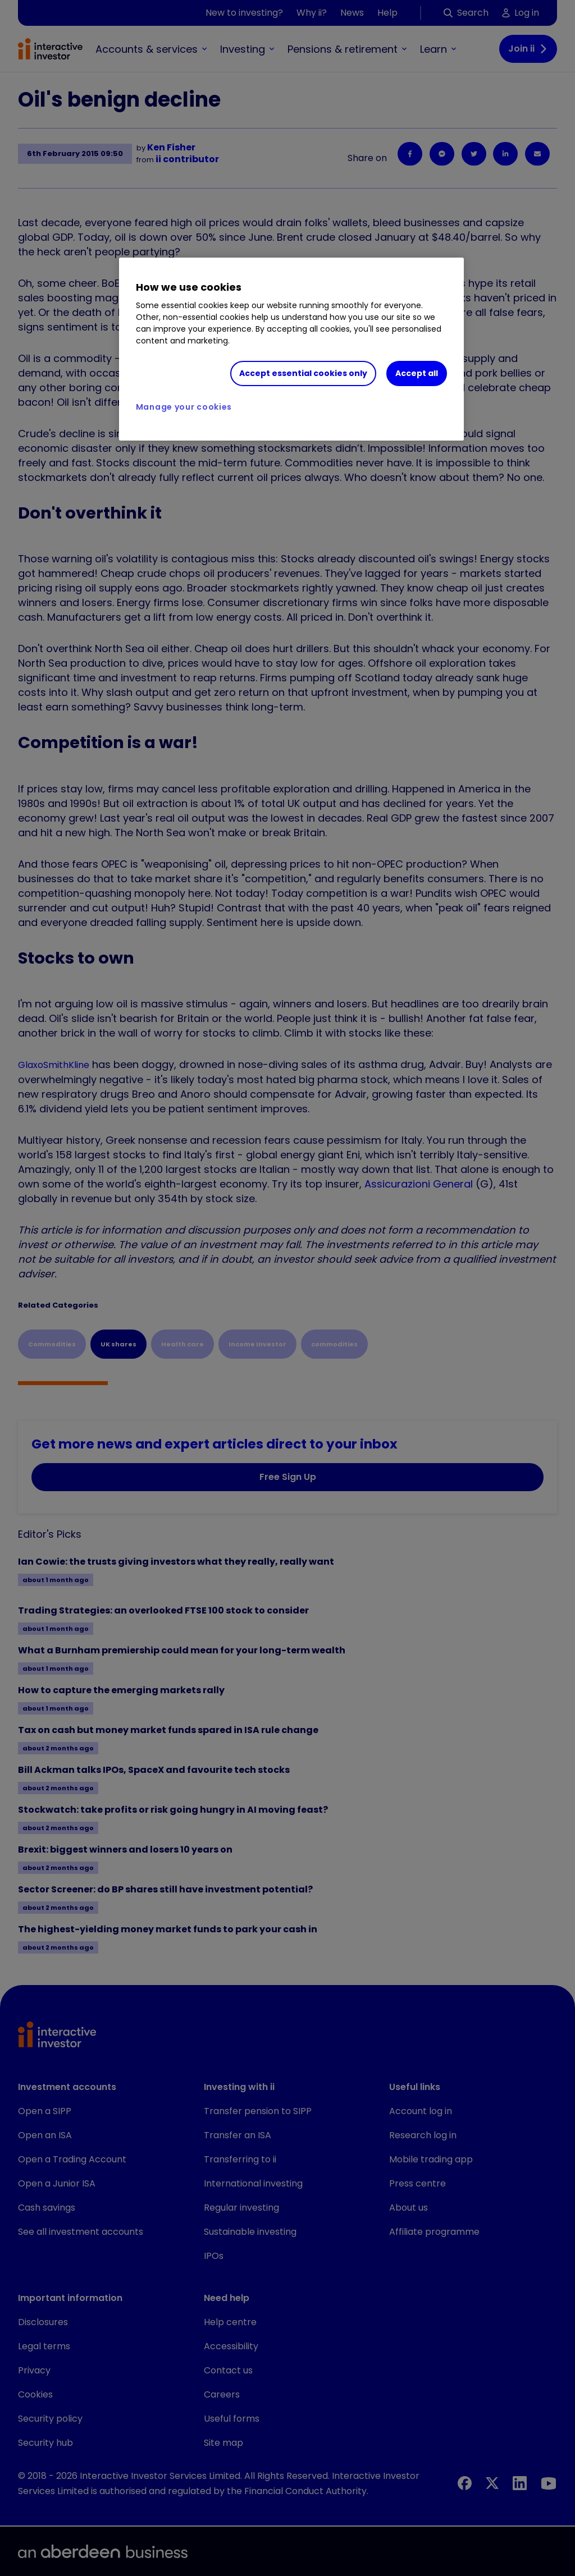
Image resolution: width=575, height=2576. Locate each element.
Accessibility (231, 2346)
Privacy (34, 2370)
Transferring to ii (240, 2159)
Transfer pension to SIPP (258, 2111)
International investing (253, 2183)
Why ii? (311, 12)
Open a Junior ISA (56, 2183)
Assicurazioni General (418, 1184)
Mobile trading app (431, 2159)
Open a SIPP (44, 2111)
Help (387, 12)
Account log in (420, 2111)
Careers (222, 2394)
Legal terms (44, 2346)
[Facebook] (410, 154)
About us (408, 2207)
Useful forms (231, 2418)
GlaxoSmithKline (53, 1064)
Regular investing (241, 2207)
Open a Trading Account (72, 2159)
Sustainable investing (250, 2231)
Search (466, 12)
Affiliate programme (434, 2231)
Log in (520, 12)
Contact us (228, 2370)
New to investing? (244, 12)
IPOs (213, 2255)
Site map (223, 2442)
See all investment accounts (80, 2231)
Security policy (50, 2418)
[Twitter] (474, 154)
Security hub (45, 2442)
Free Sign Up (287, 1476)
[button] (514, 2036)
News (352, 12)
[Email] (537, 154)
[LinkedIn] (505, 154)
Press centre (417, 2183)
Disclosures (43, 2322)
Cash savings (46, 2207)
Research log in (423, 2135)
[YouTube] (548, 2483)
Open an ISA (45, 2135)
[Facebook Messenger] (442, 154)
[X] (492, 2483)
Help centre (230, 2322)
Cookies (35, 2394)
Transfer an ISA (237, 2135)
